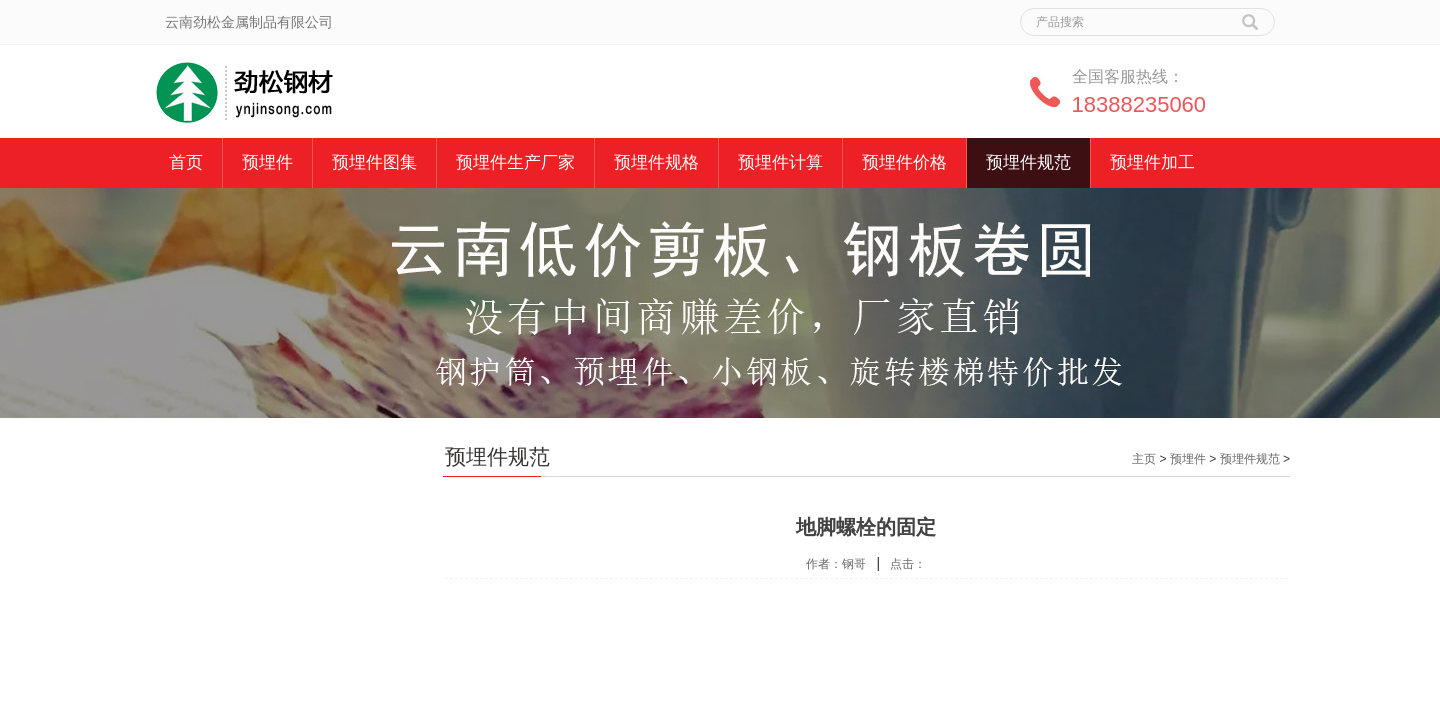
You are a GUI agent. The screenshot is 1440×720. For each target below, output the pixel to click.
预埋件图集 (374, 162)
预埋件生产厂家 (515, 162)
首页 (186, 162)
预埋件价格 (904, 162)
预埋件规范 (1028, 162)
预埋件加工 (1152, 162)
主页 (1144, 459)
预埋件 (267, 162)
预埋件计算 (780, 162)
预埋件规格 (656, 162)
